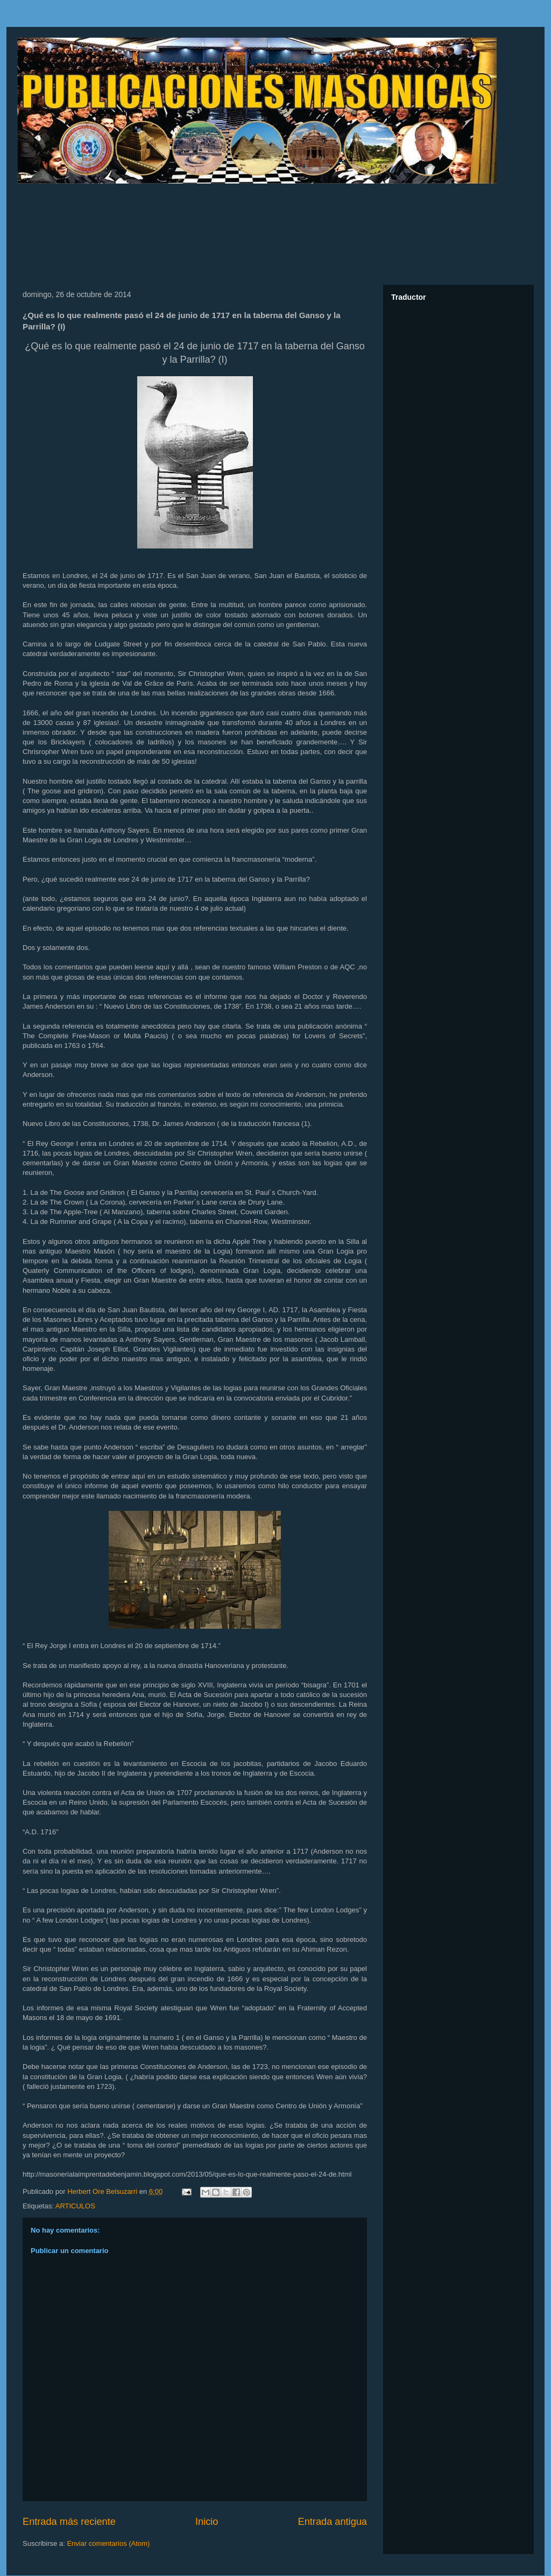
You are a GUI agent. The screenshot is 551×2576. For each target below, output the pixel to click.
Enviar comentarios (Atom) (108, 2543)
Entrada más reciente (69, 2521)
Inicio (206, 2521)
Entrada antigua (332, 2521)
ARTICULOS (75, 2206)
